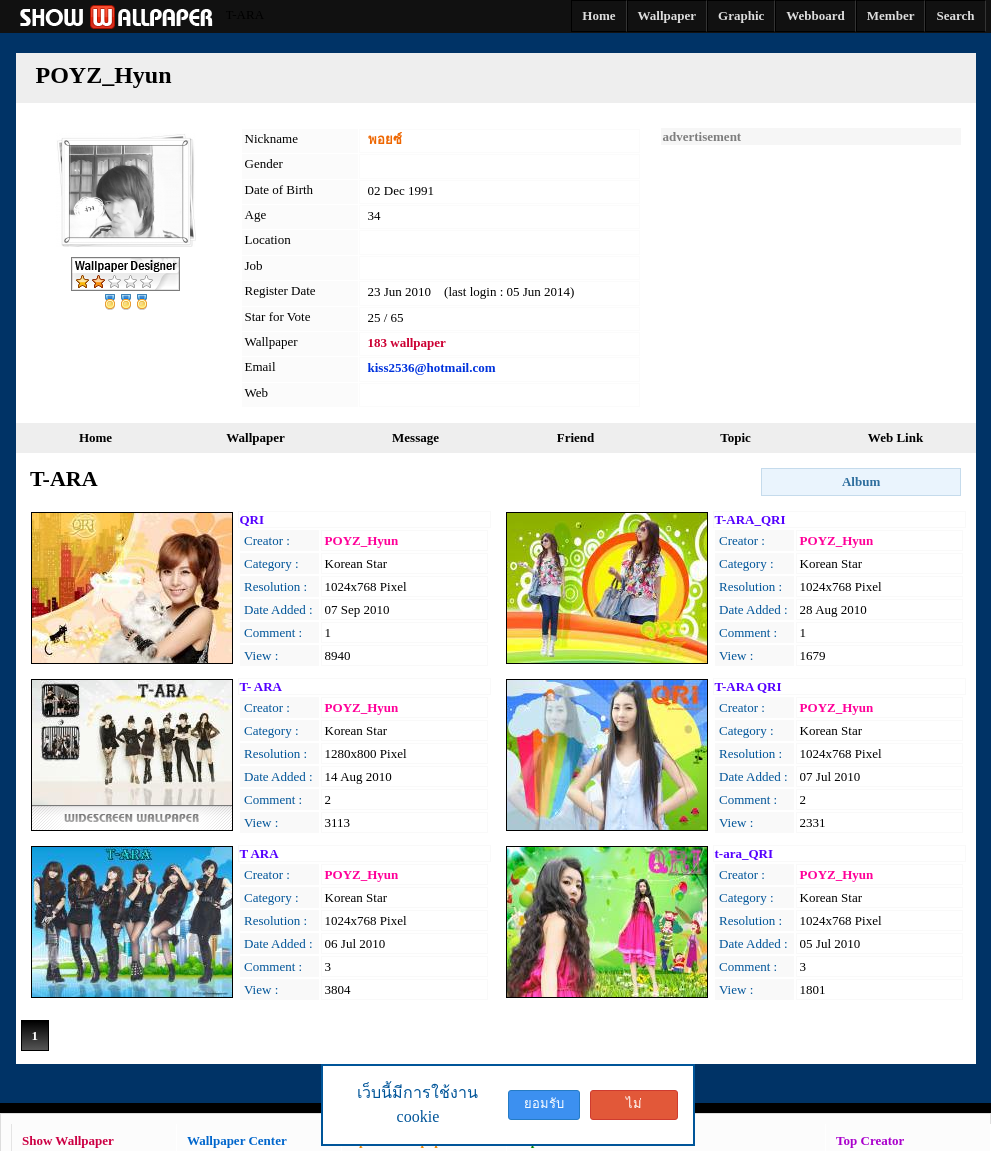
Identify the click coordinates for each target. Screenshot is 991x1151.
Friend (576, 437)
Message (415, 437)
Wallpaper (255, 437)
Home (95, 437)
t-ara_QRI (744, 853)
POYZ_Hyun (362, 540)
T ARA (259, 853)
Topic (735, 437)
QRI (252, 519)
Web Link (895, 437)
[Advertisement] (811, 270)
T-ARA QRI (748, 686)
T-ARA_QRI (750, 519)
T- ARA (261, 686)
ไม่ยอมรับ (634, 1108)
